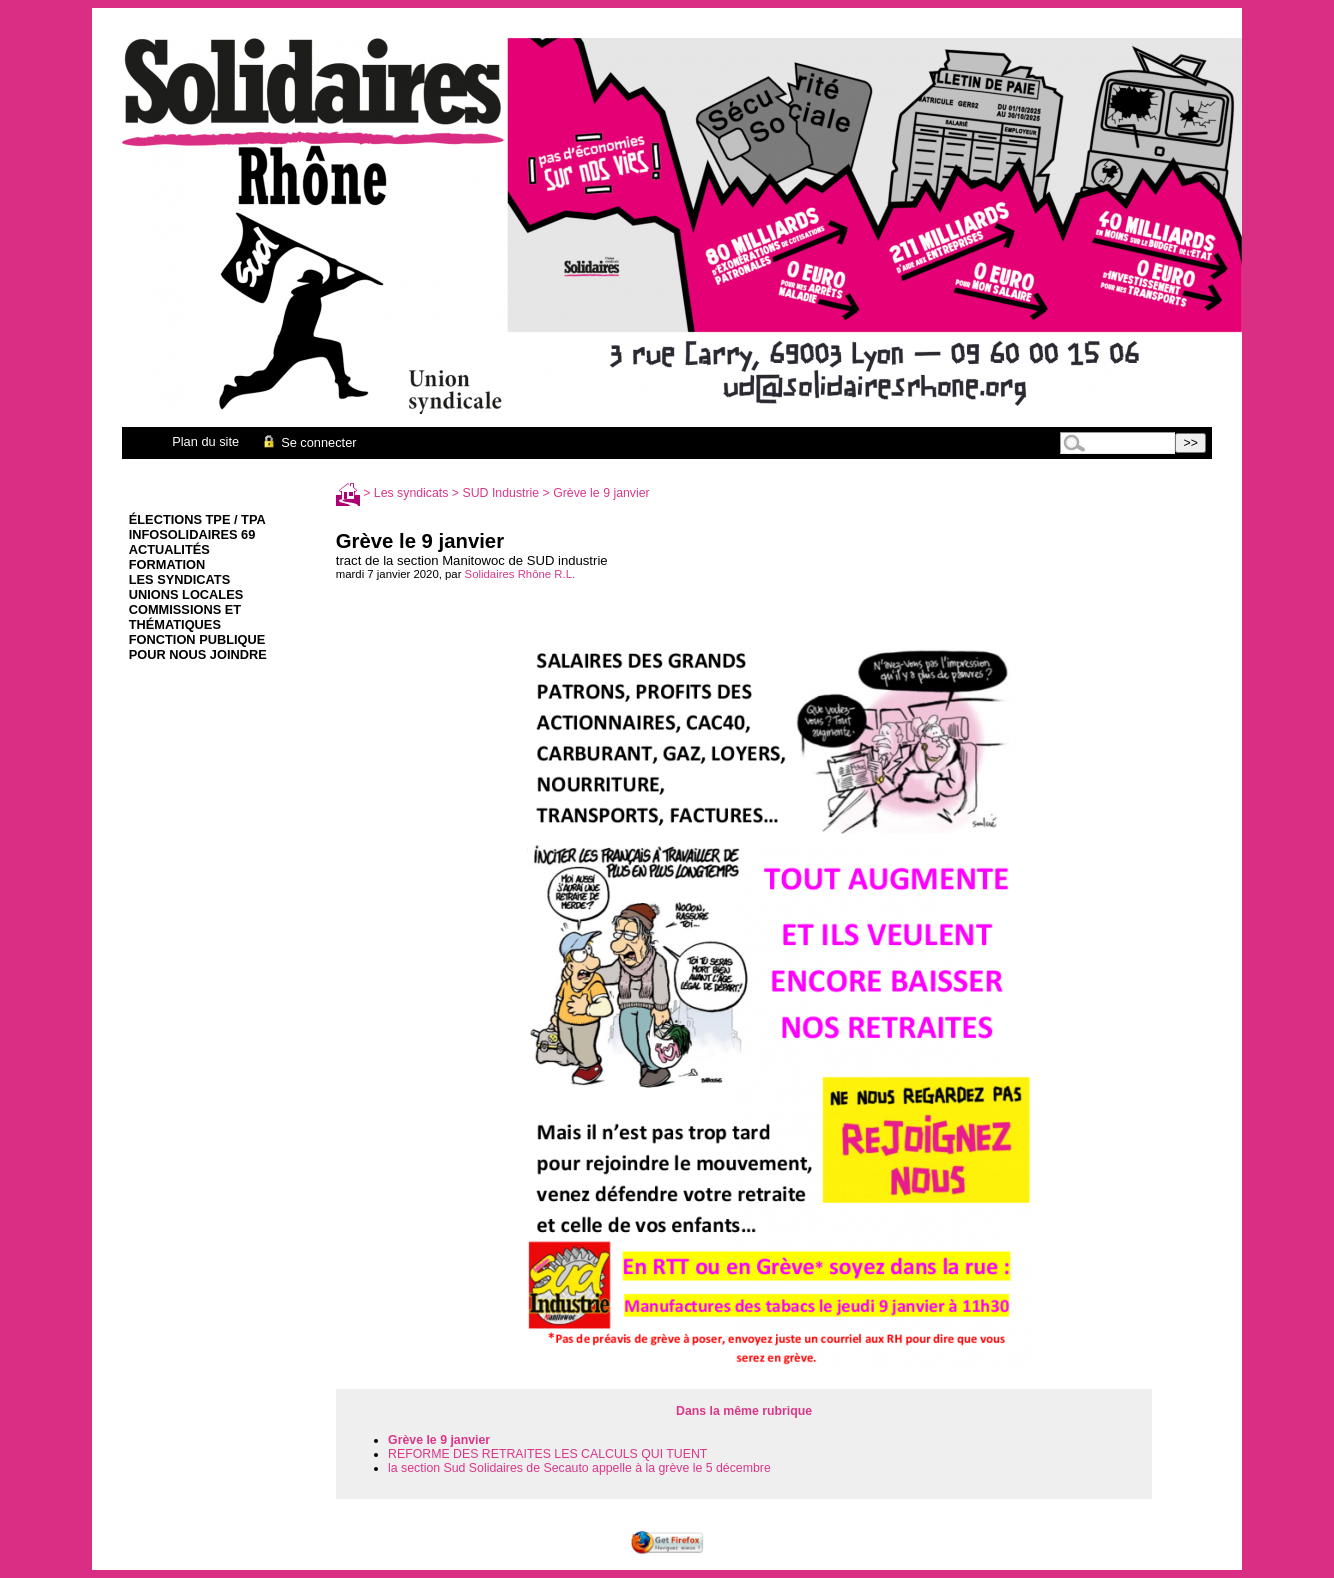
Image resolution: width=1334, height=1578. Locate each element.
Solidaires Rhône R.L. (520, 574)
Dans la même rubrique (744, 1411)
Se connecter (308, 442)
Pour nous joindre (198, 654)
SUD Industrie (501, 493)
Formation (167, 564)
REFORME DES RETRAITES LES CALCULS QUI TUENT (547, 1454)
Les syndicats (179, 579)
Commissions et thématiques (185, 617)
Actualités (169, 549)
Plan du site (205, 441)
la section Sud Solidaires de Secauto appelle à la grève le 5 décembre (579, 1468)
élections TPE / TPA (197, 519)
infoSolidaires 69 (192, 534)
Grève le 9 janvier (439, 1440)
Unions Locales (186, 594)
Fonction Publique (197, 639)
